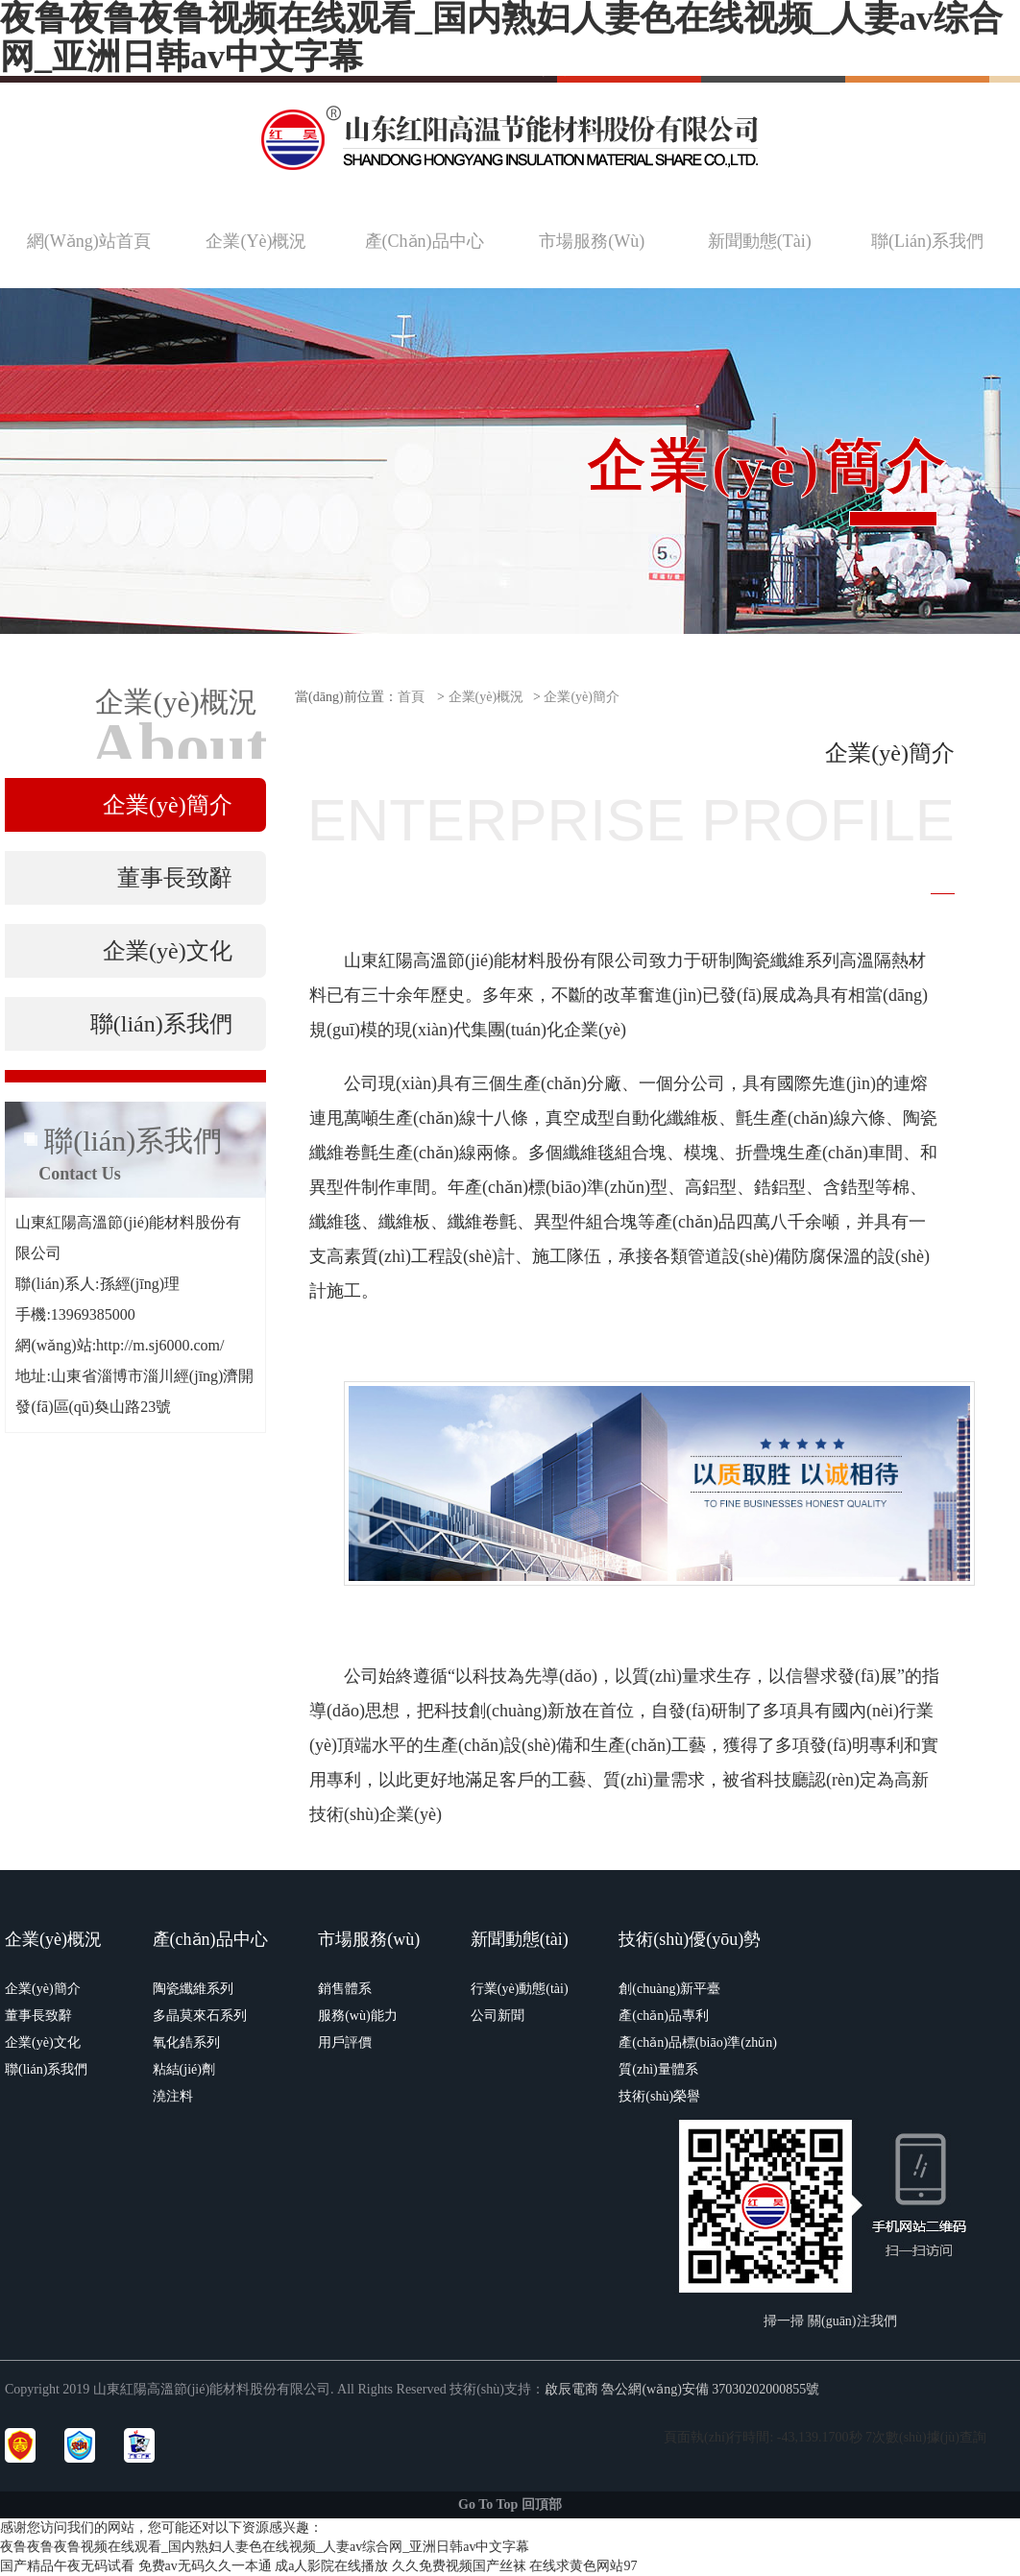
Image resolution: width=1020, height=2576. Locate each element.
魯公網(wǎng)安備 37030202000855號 (710, 2389)
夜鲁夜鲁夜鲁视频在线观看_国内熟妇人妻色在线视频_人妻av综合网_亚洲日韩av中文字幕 (264, 2547)
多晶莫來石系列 (200, 2015)
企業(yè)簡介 (581, 697)
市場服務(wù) (369, 1939)
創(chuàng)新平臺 (669, 1988)
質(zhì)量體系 (658, 2069)
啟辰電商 (571, 2389)
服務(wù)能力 (357, 2015)
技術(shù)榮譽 (659, 2096)
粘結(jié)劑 (184, 2069)
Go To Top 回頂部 (510, 2504)
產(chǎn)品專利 (664, 2015)
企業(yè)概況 (486, 697)
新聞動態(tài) (520, 1939)
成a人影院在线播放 (331, 2566)
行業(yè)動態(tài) (520, 1988)
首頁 (411, 697)
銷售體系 (345, 1988)
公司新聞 (497, 2015)
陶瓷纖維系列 (193, 1988)
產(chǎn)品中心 (210, 1939)
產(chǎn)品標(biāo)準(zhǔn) (698, 2042)
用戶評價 (345, 2042)
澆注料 (173, 2096)
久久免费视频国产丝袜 (459, 2566)
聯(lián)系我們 (46, 2069)
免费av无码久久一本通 (205, 2566)
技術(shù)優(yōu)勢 (690, 1939)
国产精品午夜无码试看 (67, 2566)
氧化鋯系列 (186, 2042)
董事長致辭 (38, 2015)
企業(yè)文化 (43, 2042)
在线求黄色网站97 (583, 2566)
